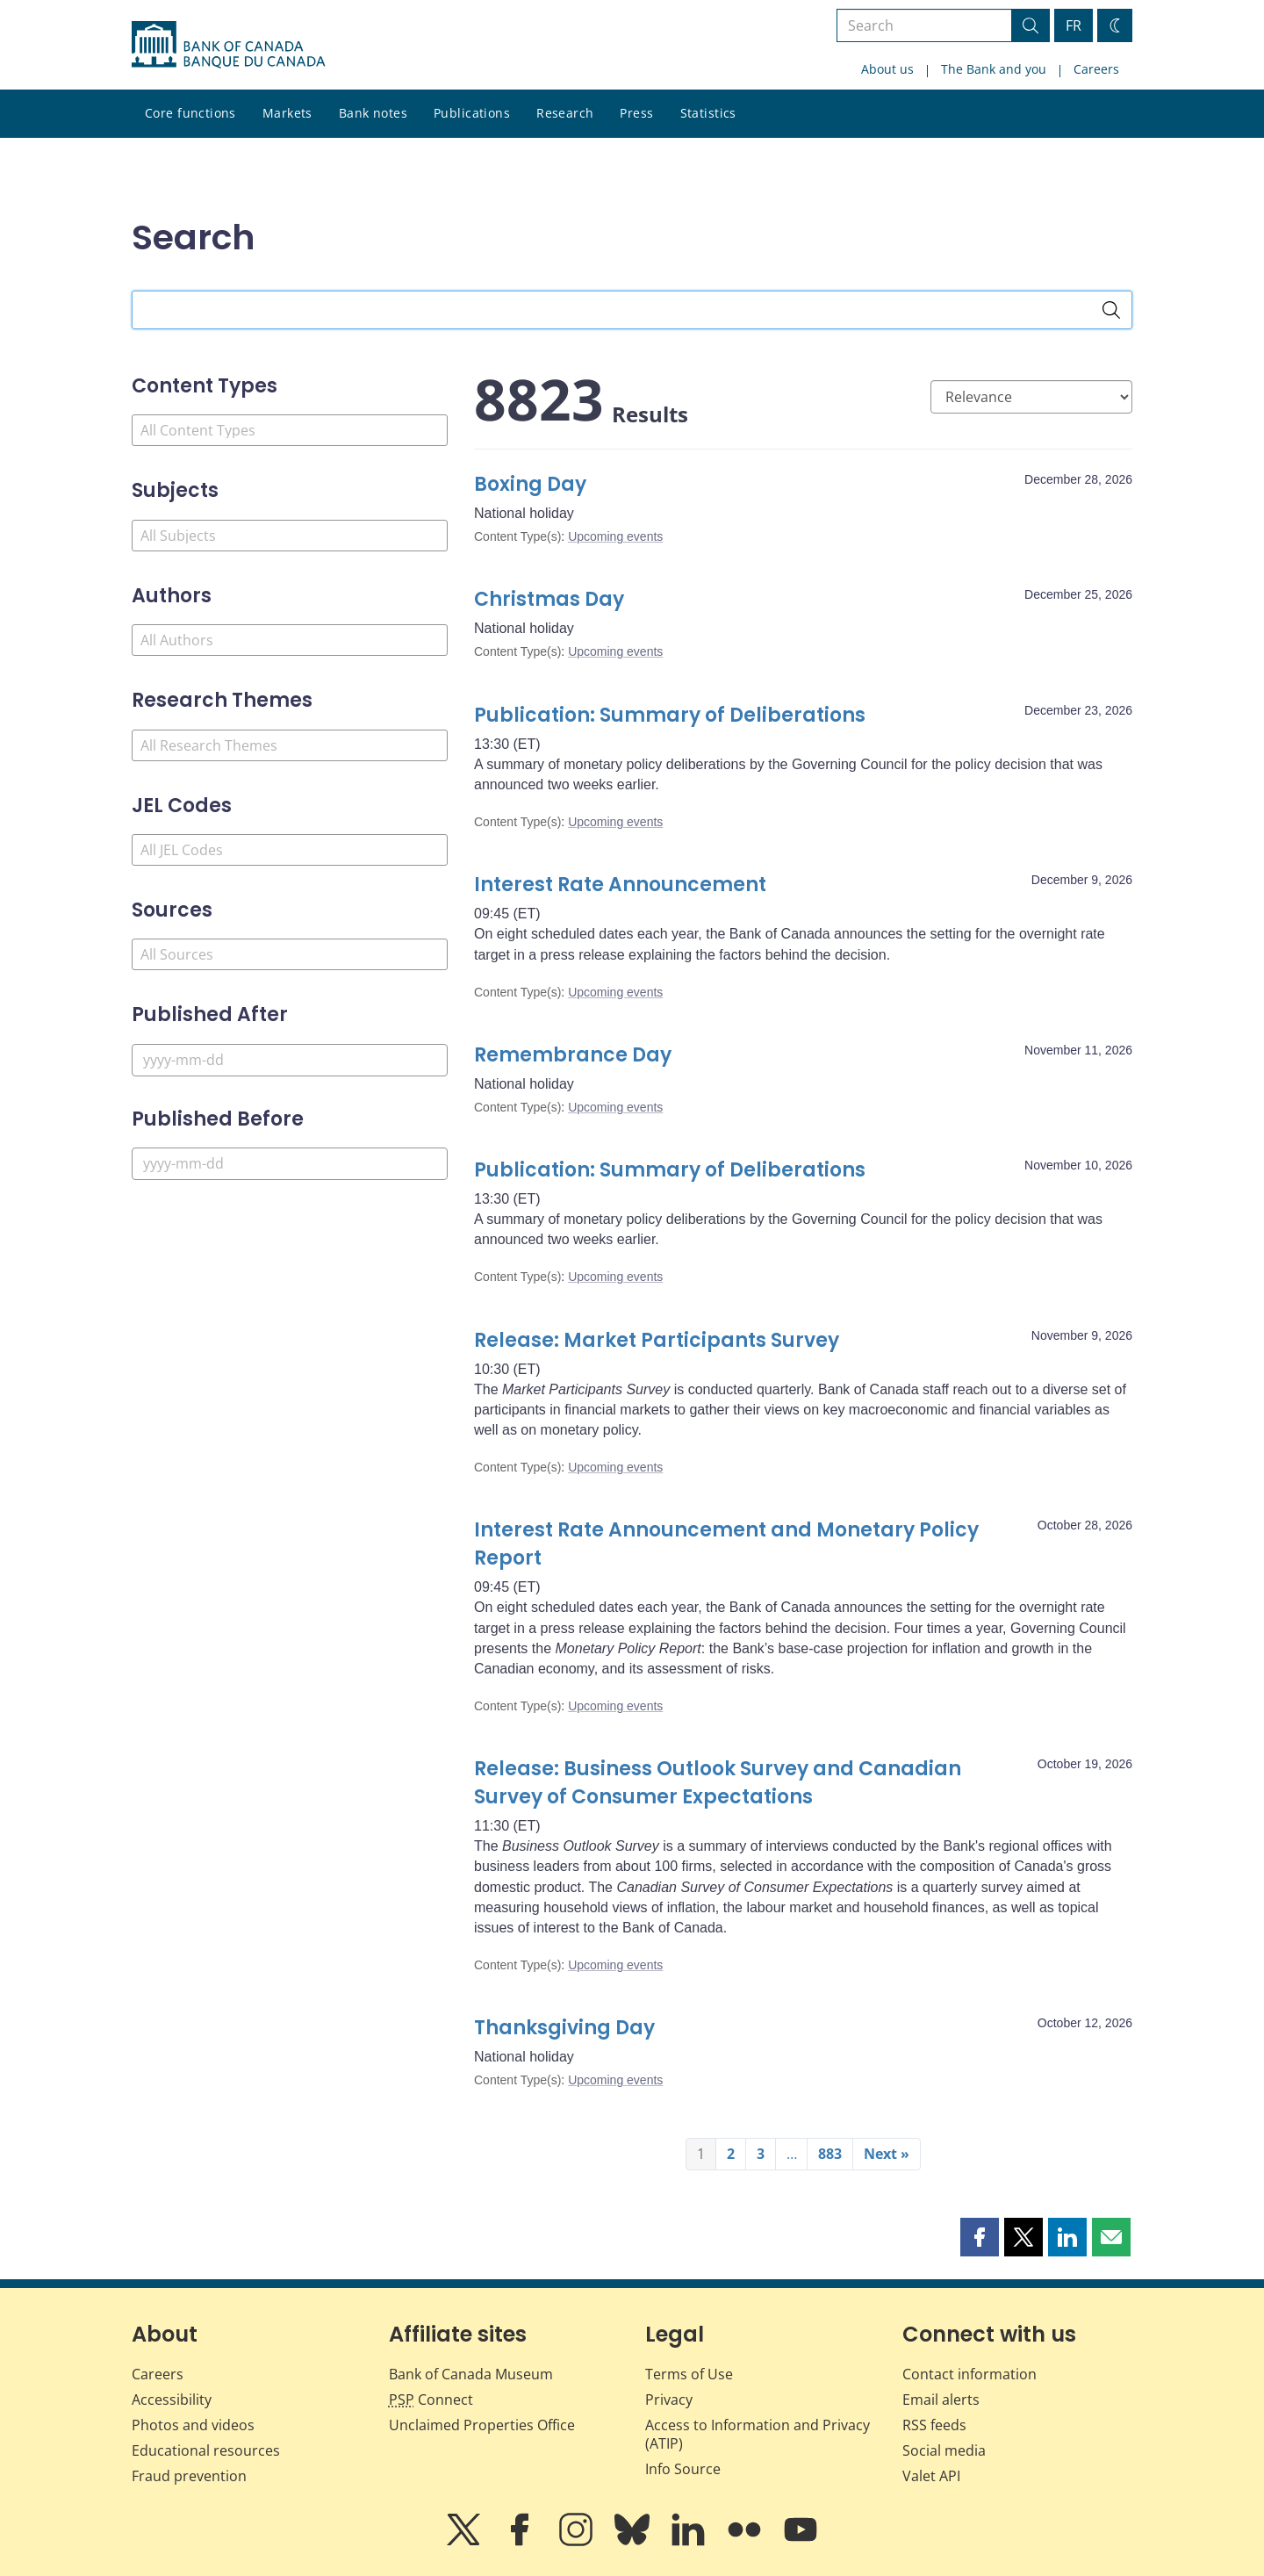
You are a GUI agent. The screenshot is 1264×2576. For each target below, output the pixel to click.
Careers (1096, 69)
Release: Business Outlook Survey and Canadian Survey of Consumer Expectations (717, 1782)
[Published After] (290, 1060)
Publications (472, 112)
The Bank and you (993, 69)
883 (830, 2153)
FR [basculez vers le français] (1073, 25)
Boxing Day (530, 484)
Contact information (969, 2374)
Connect (431, 2399)
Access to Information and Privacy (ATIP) (757, 2434)
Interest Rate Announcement (620, 884)
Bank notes (373, 112)
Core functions (190, 112)
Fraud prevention (189, 2476)
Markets (287, 112)
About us (887, 69)
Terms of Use (689, 2374)
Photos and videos (193, 2425)
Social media (944, 2450)
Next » (886, 2153)
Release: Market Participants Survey (656, 1340)
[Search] (1111, 310)
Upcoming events (615, 536)
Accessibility (172, 2399)
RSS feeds (934, 2425)
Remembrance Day (573, 1055)
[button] (979, 2237)
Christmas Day (549, 599)
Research (564, 112)
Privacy (669, 2399)
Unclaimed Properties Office (482, 2425)
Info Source (683, 2469)
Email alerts (941, 2399)
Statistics (708, 112)
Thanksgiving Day (564, 2027)
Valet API (931, 2476)
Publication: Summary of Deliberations (669, 715)
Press (636, 112)
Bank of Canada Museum (471, 2374)
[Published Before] (290, 1164)
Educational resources (206, 2450)
